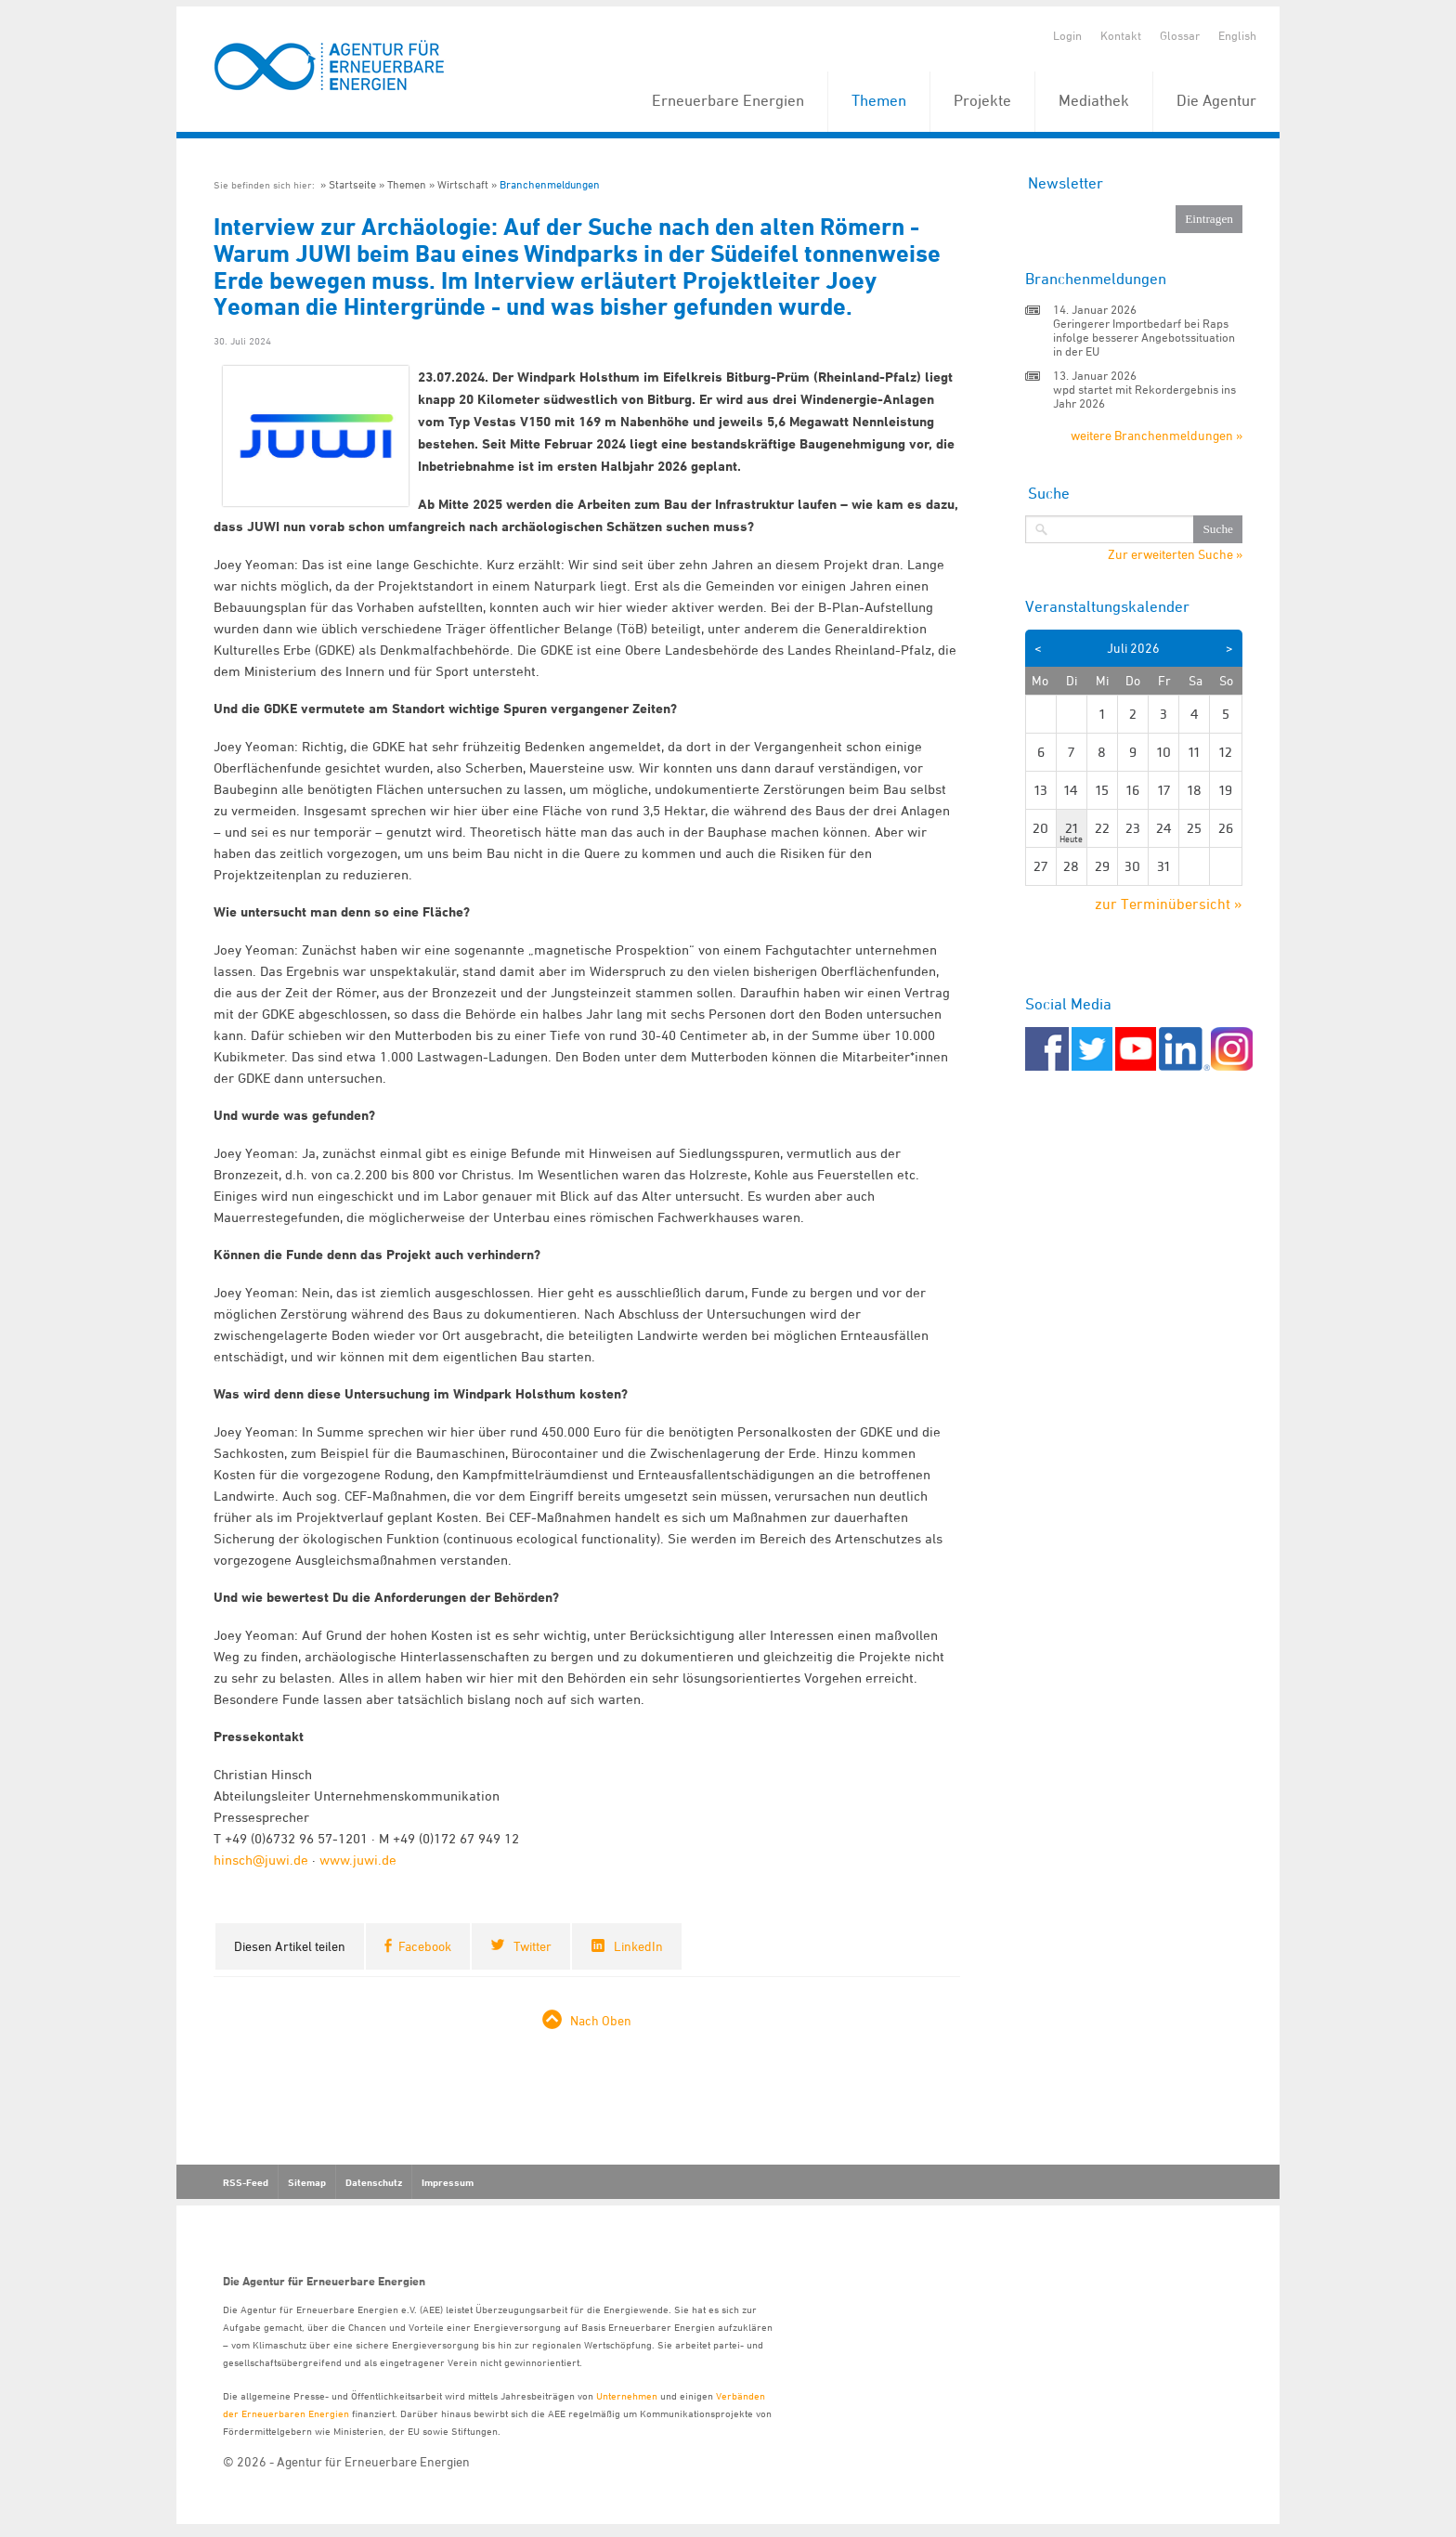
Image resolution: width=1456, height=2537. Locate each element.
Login (1067, 35)
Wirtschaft (462, 184)
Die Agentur (1216, 100)
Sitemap (307, 2182)
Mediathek (1094, 100)
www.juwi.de (357, 1859)
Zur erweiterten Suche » (1175, 554)
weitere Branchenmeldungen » (1156, 435)
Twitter (533, 1946)
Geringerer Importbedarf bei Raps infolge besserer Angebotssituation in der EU (1144, 337)
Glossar (1180, 35)
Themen (879, 100)
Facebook (424, 1946)
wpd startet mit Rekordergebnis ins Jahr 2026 (1144, 396)
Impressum (448, 2182)
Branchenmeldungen (550, 184)
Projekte (982, 100)
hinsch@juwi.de (261, 1859)
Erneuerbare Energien (728, 100)
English (1237, 35)
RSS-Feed (245, 2182)
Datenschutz (373, 2182)
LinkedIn (638, 1946)
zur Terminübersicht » (1168, 903)
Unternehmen (626, 2395)
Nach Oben (600, 2020)
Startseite (352, 184)
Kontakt (1120, 35)
